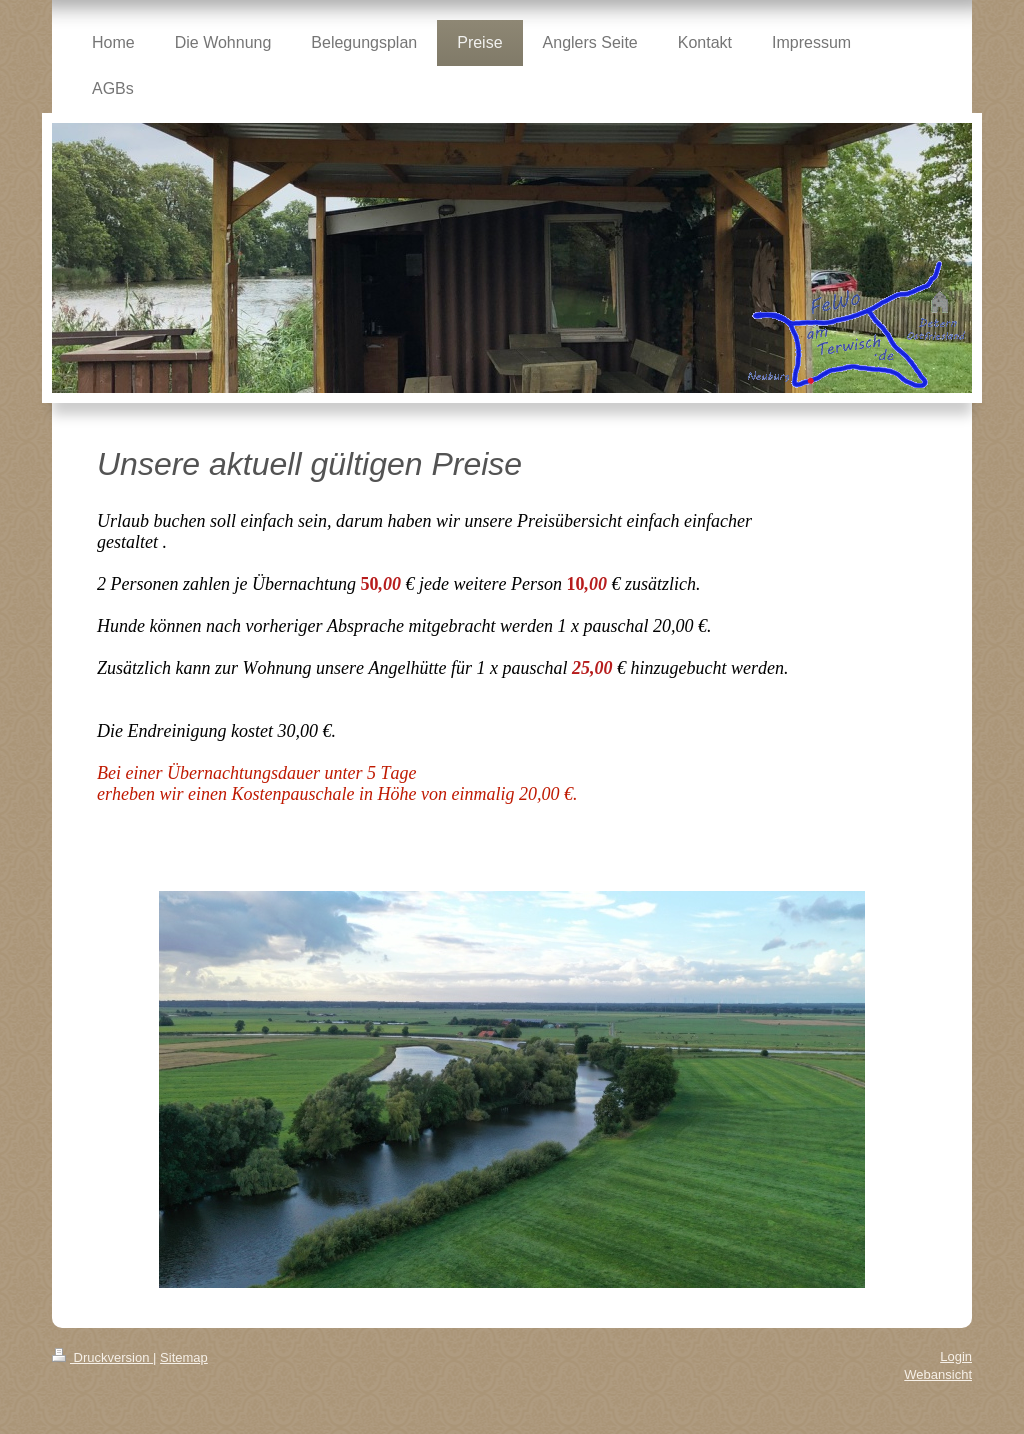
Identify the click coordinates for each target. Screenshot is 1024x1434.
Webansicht (938, 1374)
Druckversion (102, 1357)
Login (956, 1356)
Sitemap (184, 1357)
